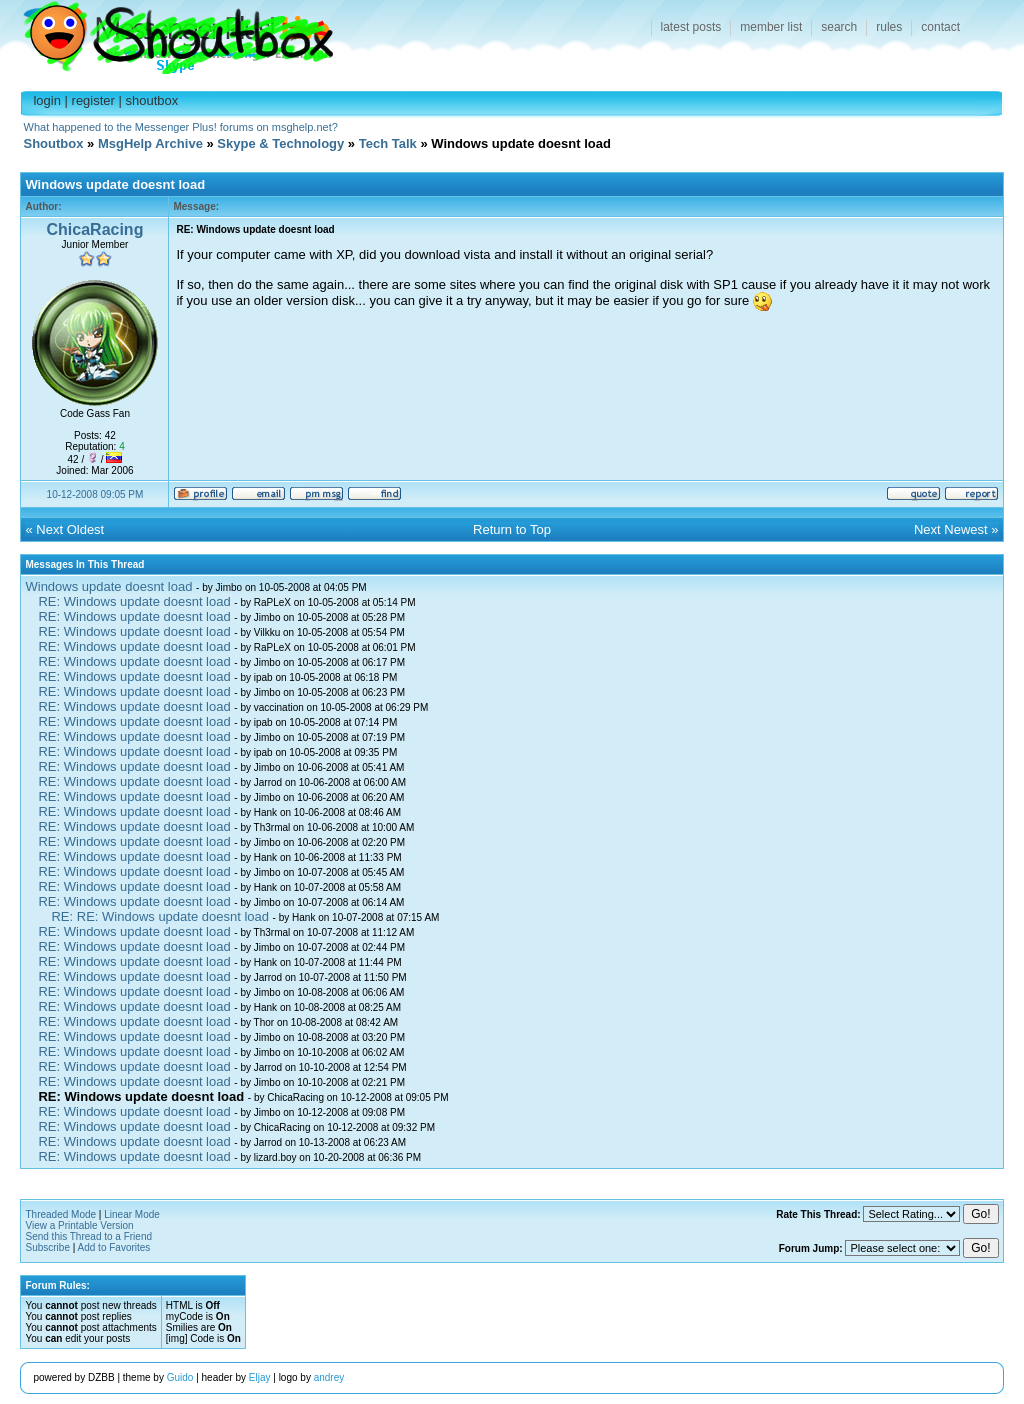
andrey (329, 1377)
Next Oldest (70, 529)
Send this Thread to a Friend (88, 1236)
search (839, 27)
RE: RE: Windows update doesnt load (160, 916)
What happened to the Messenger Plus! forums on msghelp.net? (181, 127)
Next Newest (951, 529)
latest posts (691, 27)
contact (940, 27)
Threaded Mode (60, 1214)
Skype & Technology (280, 143)
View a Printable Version (79, 1225)
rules (889, 27)
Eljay (260, 1377)
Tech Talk (388, 143)
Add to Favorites (114, 1247)
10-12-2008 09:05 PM (95, 494)
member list (771, 27)
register (93, 100)
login (46, 100)
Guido (180, 1377)
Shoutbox (166, 32)
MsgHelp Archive (150, 143)
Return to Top (512, 529)
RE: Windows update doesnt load (134, 601)
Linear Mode (132, 1214)
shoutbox (152, 100)
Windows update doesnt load (108, 586)
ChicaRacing (95, 229)
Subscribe (47, 1247)
